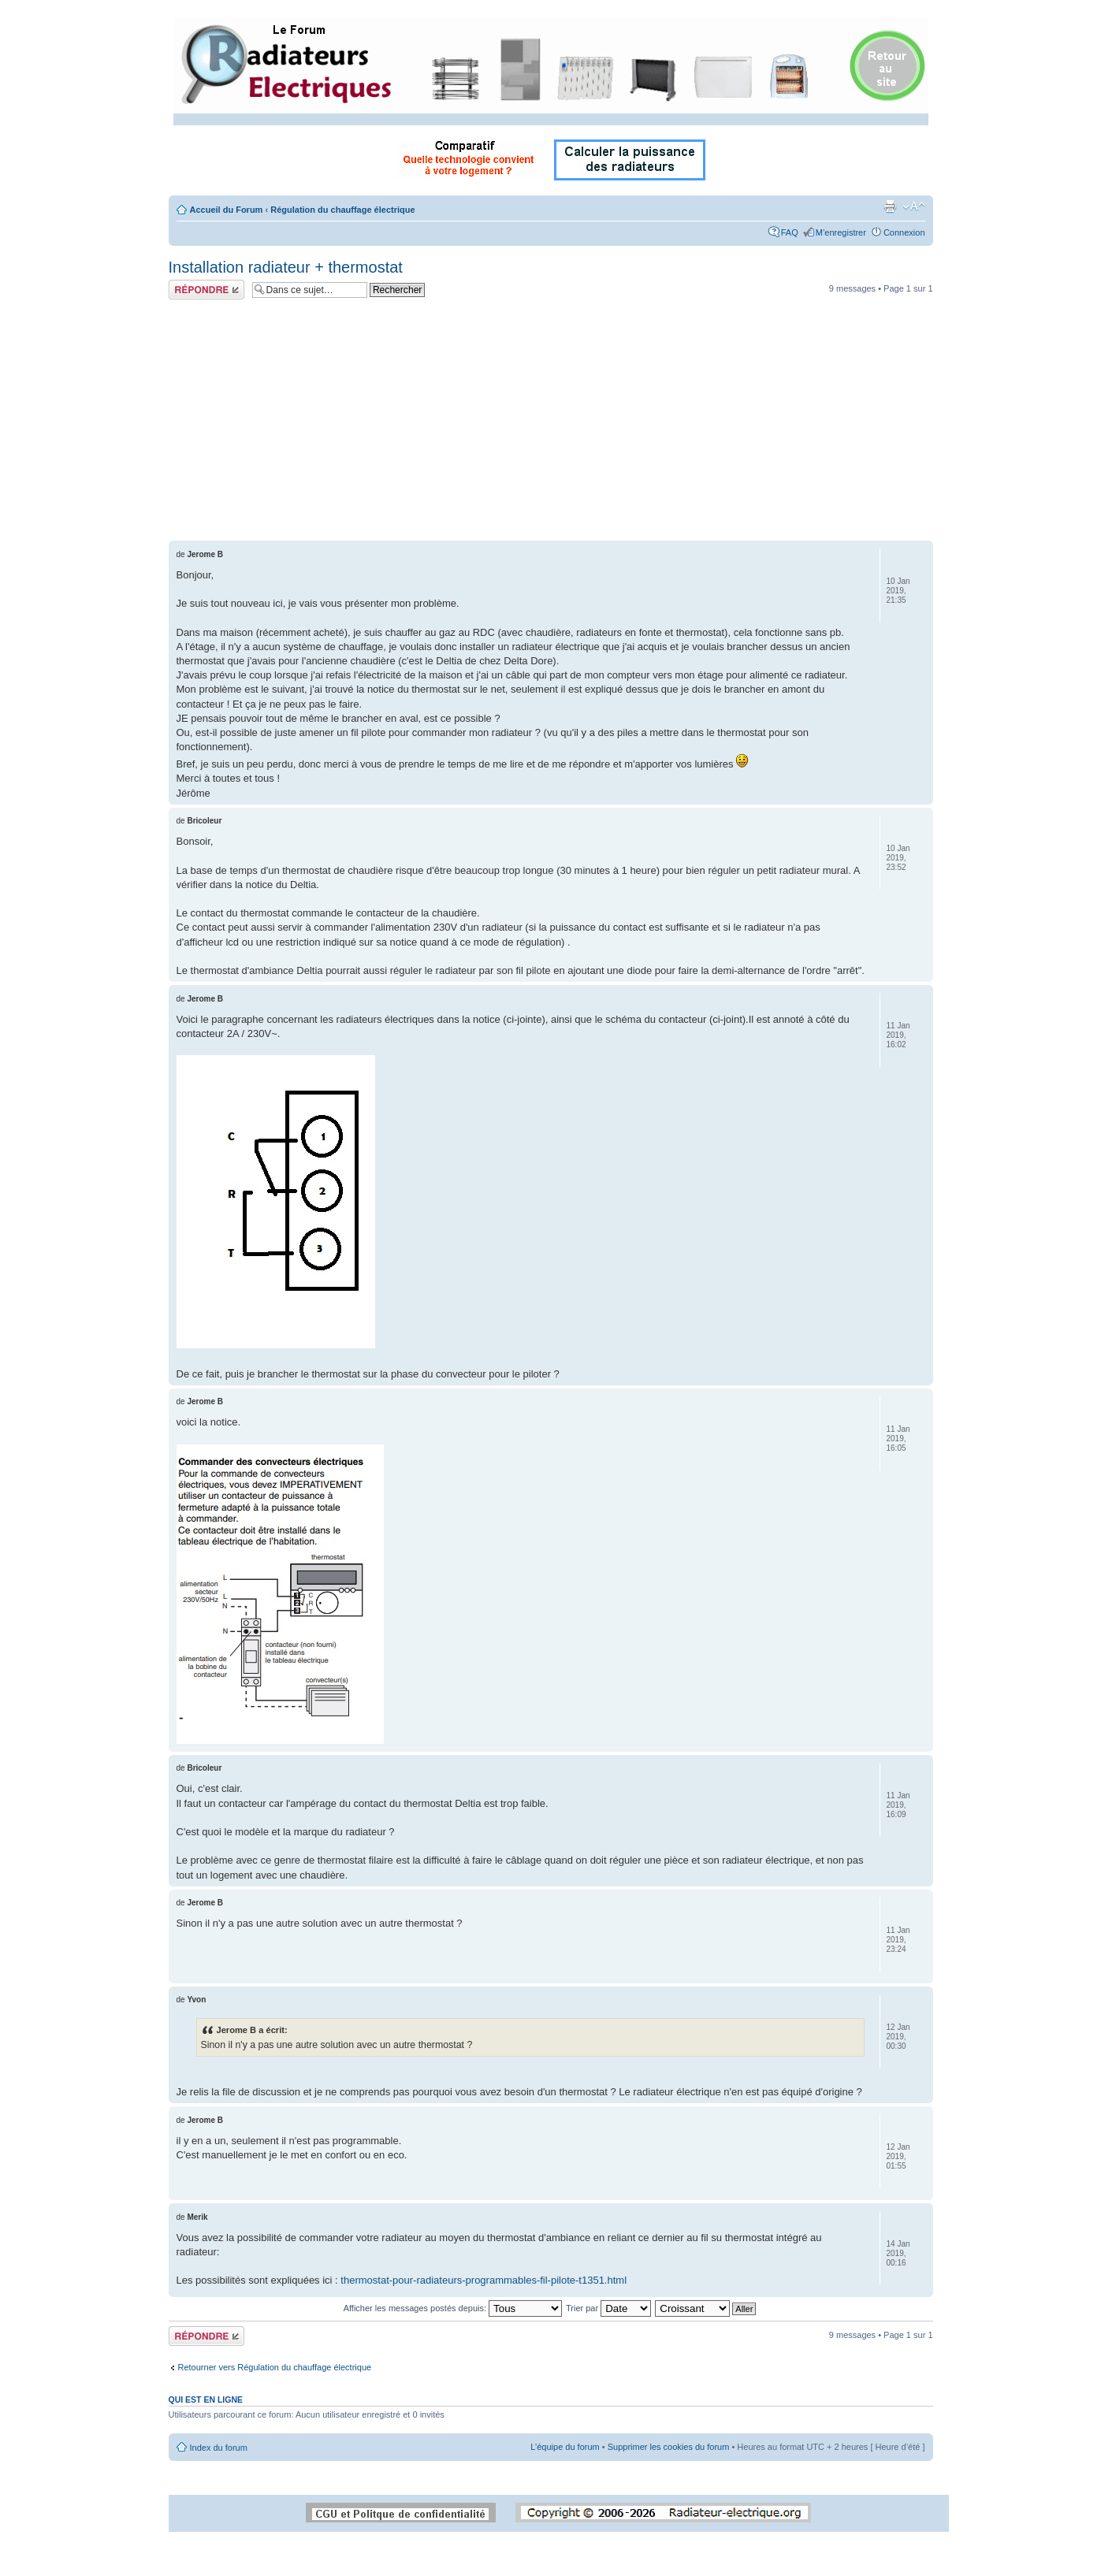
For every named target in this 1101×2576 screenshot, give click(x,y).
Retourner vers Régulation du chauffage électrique (275, 2367)
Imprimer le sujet (889, 206)
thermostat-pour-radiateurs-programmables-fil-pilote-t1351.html (483, 2280)
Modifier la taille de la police (913, 206)
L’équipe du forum (564, 2446)
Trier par (608, 2308)
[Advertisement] (551, 422)
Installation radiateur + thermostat (286, 267)
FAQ (789, 232)
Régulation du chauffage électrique (342, 209)
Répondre (206, 289)
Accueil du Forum (226, 209)
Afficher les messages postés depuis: (453, 2308)
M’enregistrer (841, 232)
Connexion (904, 232)
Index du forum (218, 2447)
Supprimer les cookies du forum (669, 2446)
